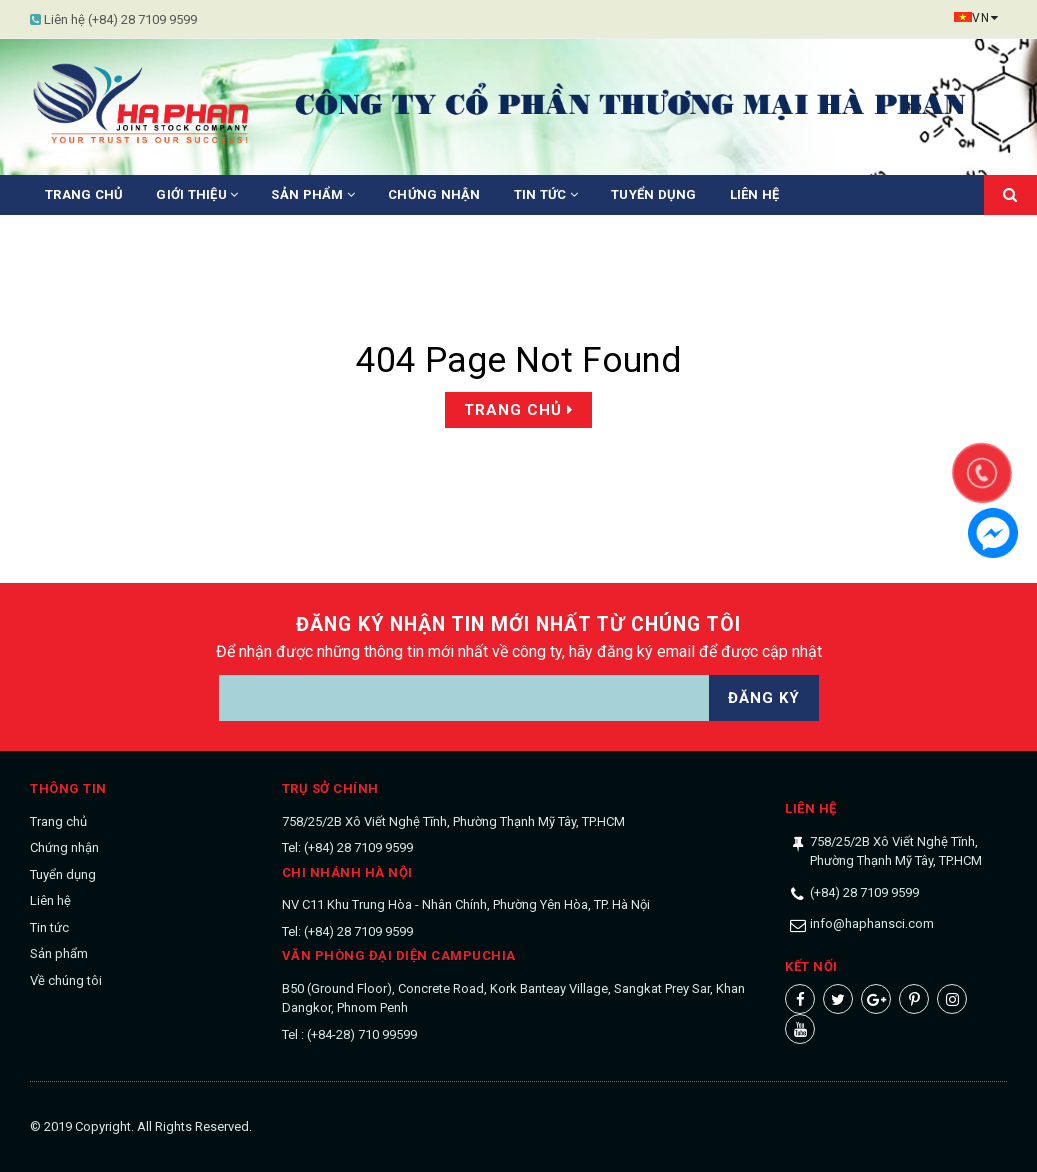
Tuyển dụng (654, 194)
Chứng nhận (434, 194)
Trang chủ (84, 194)
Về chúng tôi (66, 980)
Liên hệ (755, 194)
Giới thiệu (197, 194)
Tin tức (546, 194)
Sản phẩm (313, 194)
